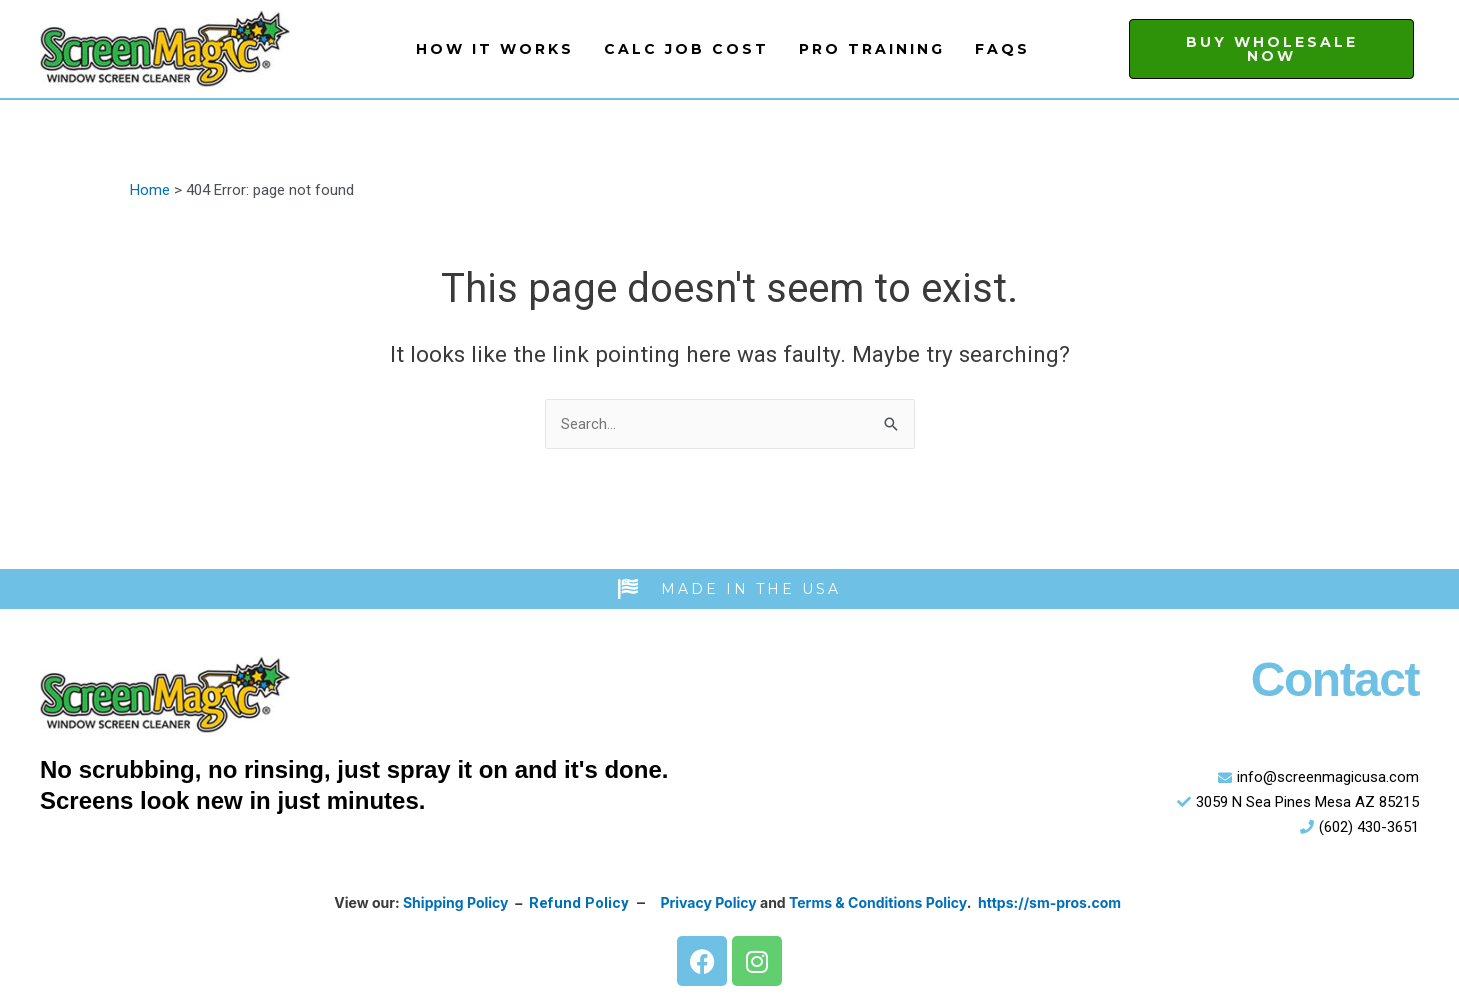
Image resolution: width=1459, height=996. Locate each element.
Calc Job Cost (686, 49)
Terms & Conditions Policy (879, 903)
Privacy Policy (709, 903)
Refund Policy (578, 904)
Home (150, 190)
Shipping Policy (455, 903)
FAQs (1002, 49)
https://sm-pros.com (1050, 903)
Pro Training (872, 49)
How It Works (495, 49)
